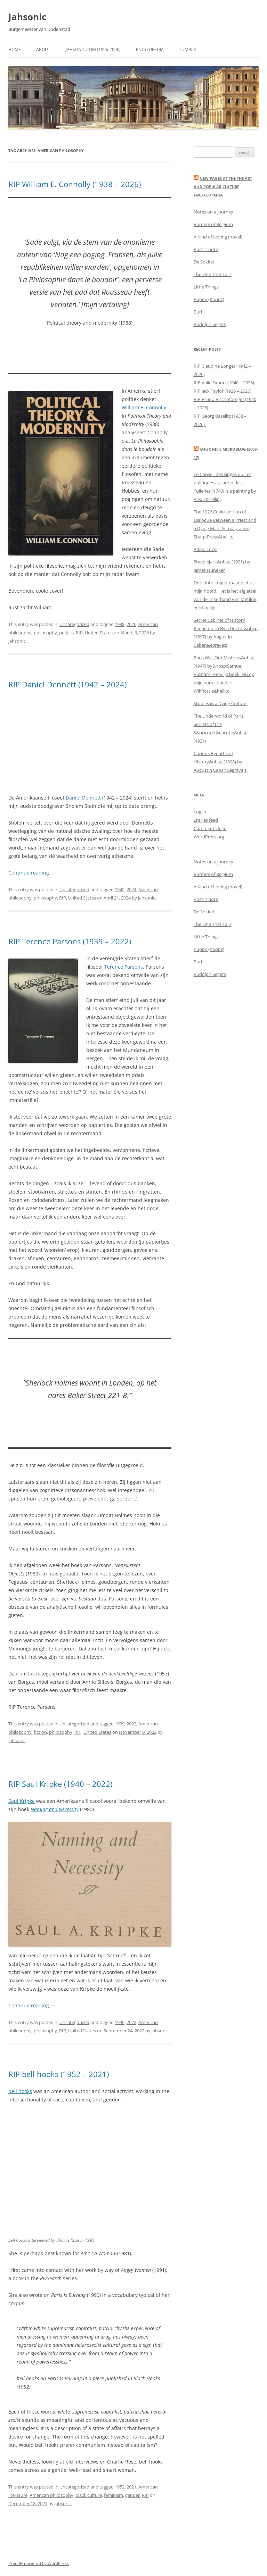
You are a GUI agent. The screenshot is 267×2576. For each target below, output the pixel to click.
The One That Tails (213, 274)
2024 (131, 889)
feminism (113, 2495)
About (43, 49)
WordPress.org (209, 837)
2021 (131, 2487)
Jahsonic (27, 16)
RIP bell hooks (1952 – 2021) (58, 2074)
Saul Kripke (21, 1801)
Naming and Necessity (55, 1809)
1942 (119, 889)
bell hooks (20, 2091)
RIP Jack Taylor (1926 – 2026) (222, 391)
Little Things (206, 287)
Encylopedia (150, 49)
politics (66, 632)
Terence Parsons (123, 966)
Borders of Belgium (213, 224)
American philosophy (51, 2495)
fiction (40, 1732)
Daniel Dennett (83, 797)
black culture (88, 2495)
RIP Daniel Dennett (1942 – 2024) (67, 684)
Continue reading (31, 872)
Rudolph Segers (210, 324)
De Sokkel (204, 262)
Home (14, 49)
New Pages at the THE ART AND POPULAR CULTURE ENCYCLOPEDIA (223, 187)
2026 (131, 624)
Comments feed (210, 828)
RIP (79, 632)
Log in (200, 812)
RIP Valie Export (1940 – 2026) (224, 382)
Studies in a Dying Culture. (221, 703)
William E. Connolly (144, 407)
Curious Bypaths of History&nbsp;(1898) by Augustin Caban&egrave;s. (221, 761)
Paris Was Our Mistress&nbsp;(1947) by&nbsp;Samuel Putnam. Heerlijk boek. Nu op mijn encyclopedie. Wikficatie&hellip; (225, 674)
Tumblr (187, 49)
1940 (119, 2022)
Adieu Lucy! (205, 549)
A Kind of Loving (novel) (218, 237)
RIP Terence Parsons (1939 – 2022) (69, 941)
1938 (119, 624)
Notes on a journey (213, 212)
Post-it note (206, 249)
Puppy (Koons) (209, 299)
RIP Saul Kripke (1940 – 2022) (60, 1784)
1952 (119, 2487)
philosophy (45, 632)
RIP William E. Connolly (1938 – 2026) (74, 184)
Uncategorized (74, 624)
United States (99, 632)
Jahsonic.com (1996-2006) (93, 49)
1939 (119, 1724)
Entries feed (206, 820)
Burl (198, 312)
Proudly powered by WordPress (38, 2563)
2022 (131, 1724)
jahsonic (16, 641)
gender (132, 2495)
